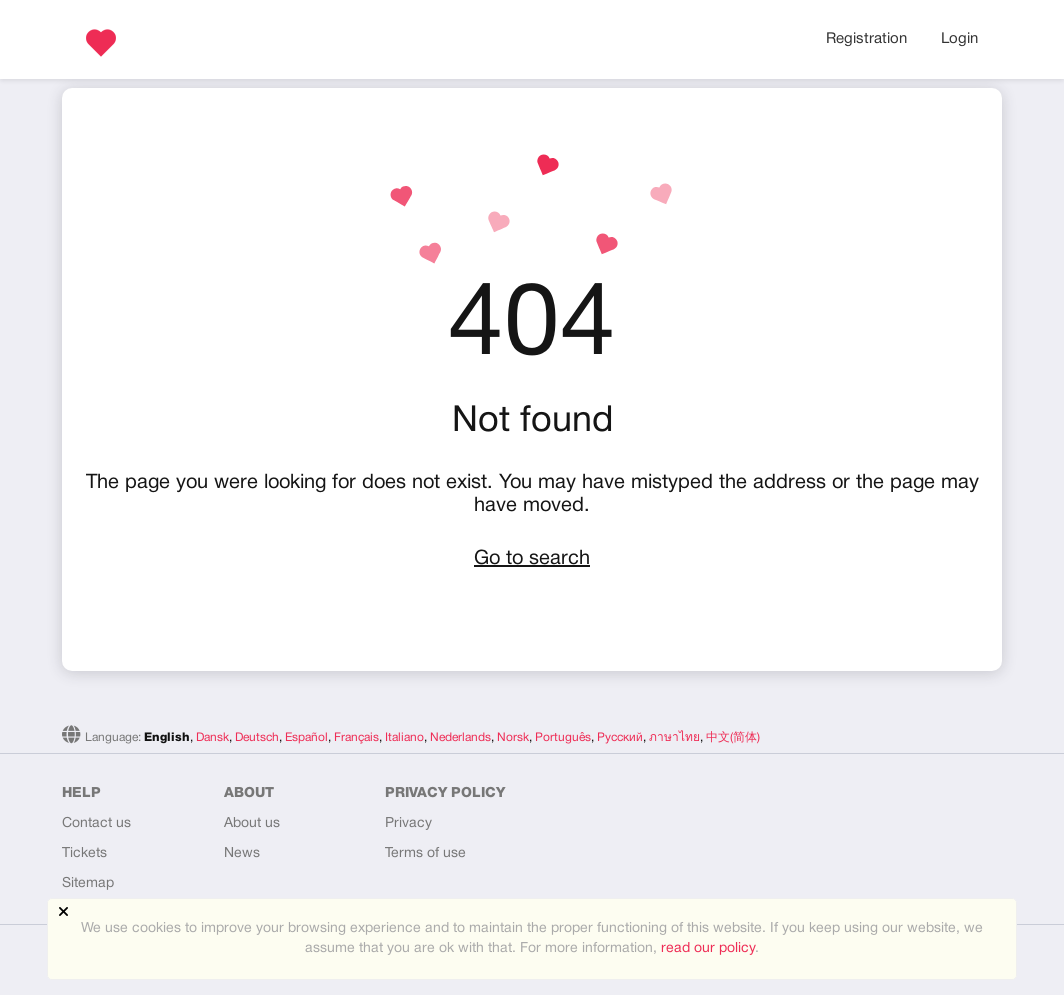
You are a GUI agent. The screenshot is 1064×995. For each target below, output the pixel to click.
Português (563, 737)
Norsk (513, 737)
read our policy (708, 948)
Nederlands (460, 737)
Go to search (532, 559)
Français (356, 737)
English (167, 737)
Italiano (404, 737)
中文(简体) (733, 737)
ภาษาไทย (674, 737)
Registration (866, 39)
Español (306, 737)
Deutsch (257, 737)
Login (959, 39)
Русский (620, 737)
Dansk (212, 737)
